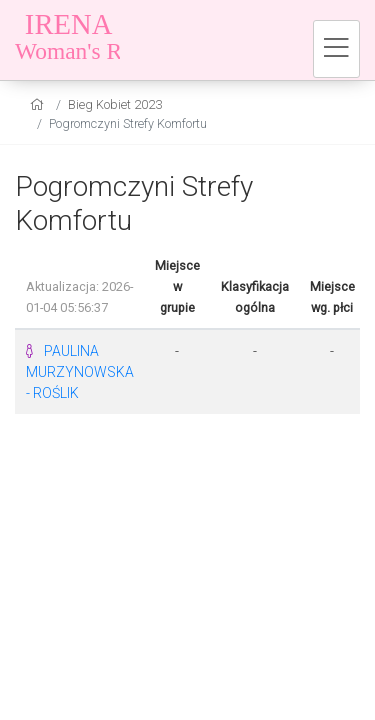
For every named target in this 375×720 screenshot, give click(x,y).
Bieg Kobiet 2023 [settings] (115, 104)
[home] (39, 104)
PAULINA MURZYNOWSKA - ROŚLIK (80, 372)
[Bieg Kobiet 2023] (140, 40)
